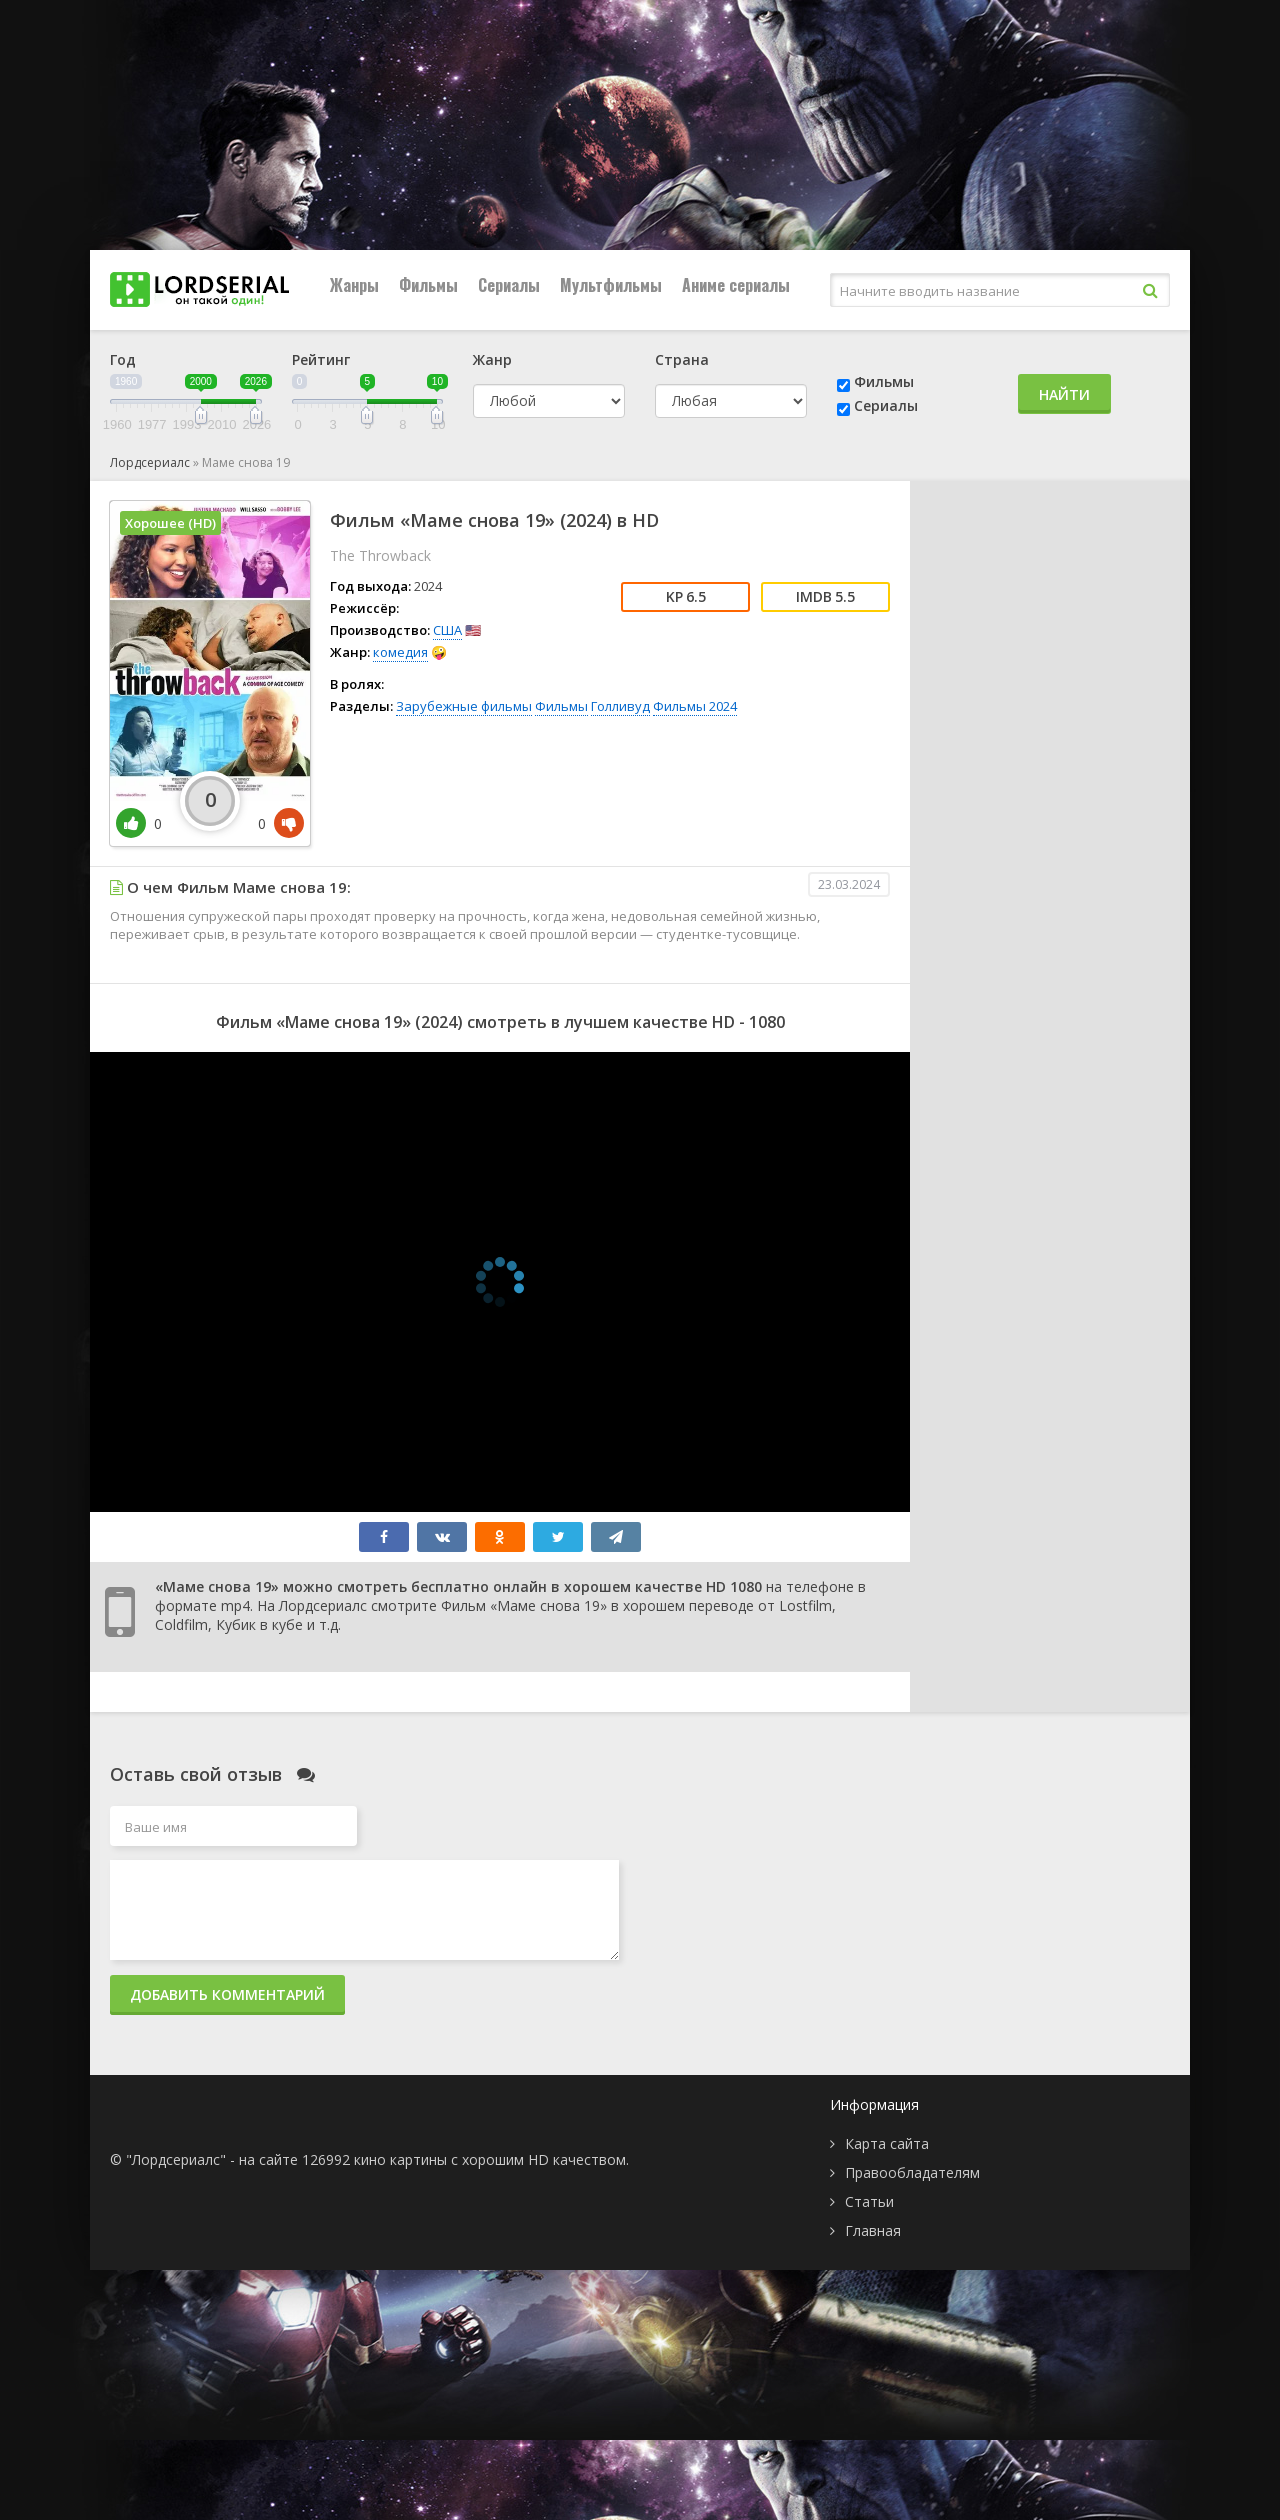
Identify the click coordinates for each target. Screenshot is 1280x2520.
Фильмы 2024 (695, 706)
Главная (873, 2230)
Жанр (492, 359)
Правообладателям (912, 2172)
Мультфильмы (611, 285)
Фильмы (428, 285)
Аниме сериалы (736, 285)
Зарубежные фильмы (464, 706)
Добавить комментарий (227, 1994)
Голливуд (620, 706)
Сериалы (509, 285)
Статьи (869, 2201)
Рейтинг (321, 359)
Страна (682, 359)
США (447, 630)
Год (123, 359)
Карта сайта (887, 2143)
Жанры (354, 285)
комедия (400, 652)
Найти (1064, 394)
